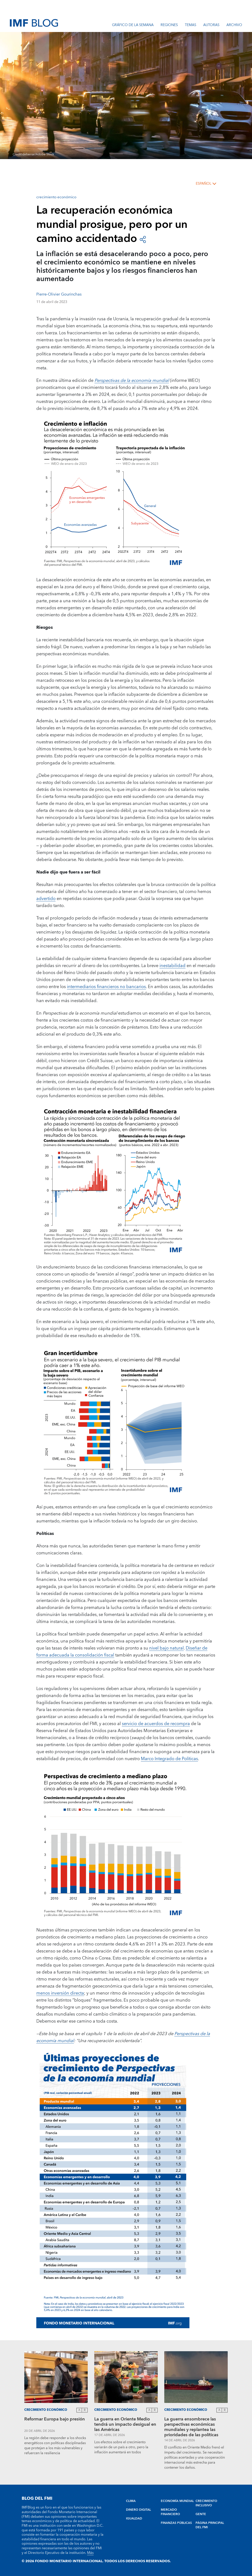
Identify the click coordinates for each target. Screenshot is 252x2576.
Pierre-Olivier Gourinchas (59, 294)
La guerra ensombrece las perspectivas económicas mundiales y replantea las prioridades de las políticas (191, 2427)
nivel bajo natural (166, 1648)
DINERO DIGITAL (138, 2510)
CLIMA (131, 2501)
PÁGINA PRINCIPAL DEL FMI (210, 2525)
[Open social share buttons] (143, 239)
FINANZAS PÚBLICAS (176, 2523)
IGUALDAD (134, 2518)
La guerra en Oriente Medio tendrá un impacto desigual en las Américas (125, 2424)
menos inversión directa (60, 1993)
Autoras (211, 25)
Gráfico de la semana (133, 25)
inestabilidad (172, 965)
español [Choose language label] (203, 183)
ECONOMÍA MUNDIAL (177, 2501)
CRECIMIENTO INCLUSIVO (206, 2503)
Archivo (234, 25)
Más (90, 2553)
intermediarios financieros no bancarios (106, 986)
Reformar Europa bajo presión (54, 2420)
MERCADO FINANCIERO (170, 2512)
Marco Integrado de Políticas (169, 1759)
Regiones (169, 25)
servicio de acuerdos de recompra (156, 1723)
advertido (46, 898)
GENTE (201, 2514)
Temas (190, 25)
